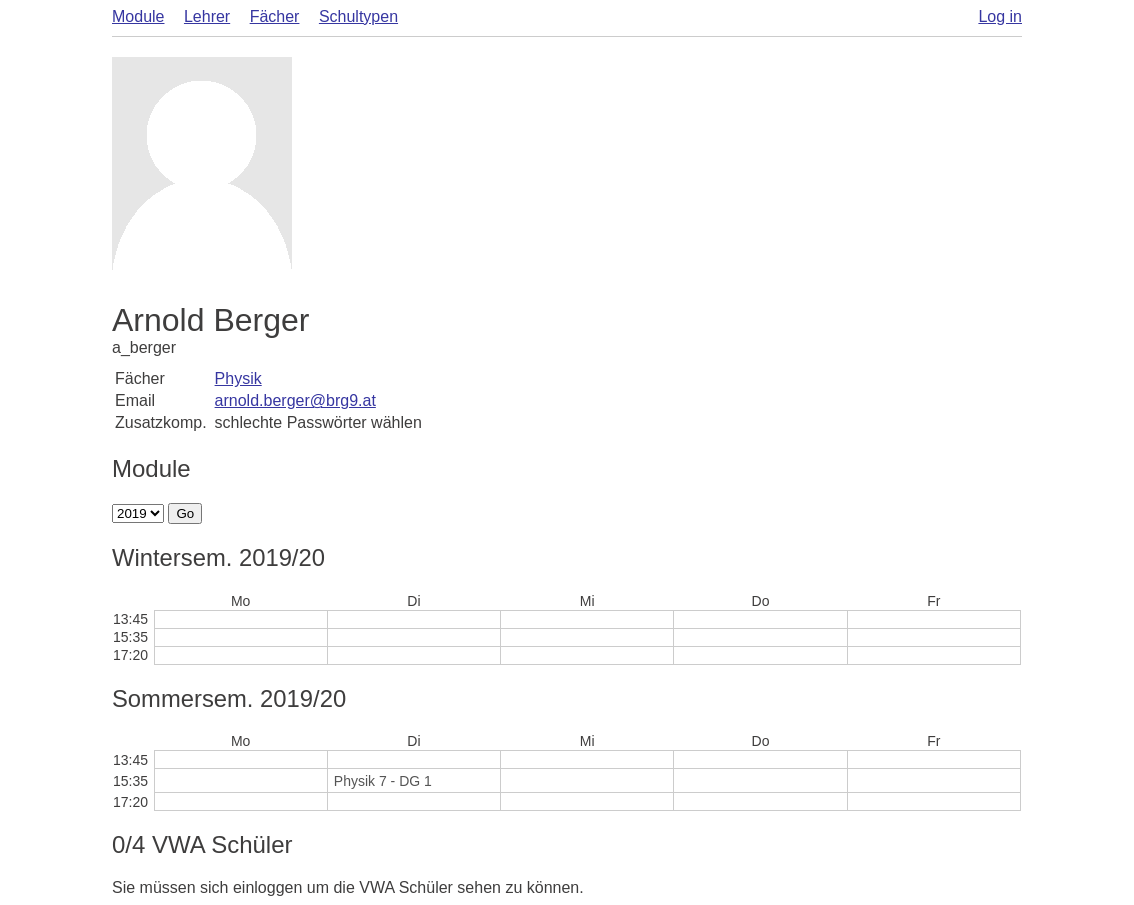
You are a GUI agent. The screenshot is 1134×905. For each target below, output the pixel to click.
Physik (238, 378)
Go (185, 513)
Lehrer (207, 16)
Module (138, 16)
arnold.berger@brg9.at (295, 400)
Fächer (275, 16)
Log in (1000, 16)
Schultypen (358, 16)
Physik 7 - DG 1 (383, 781)
